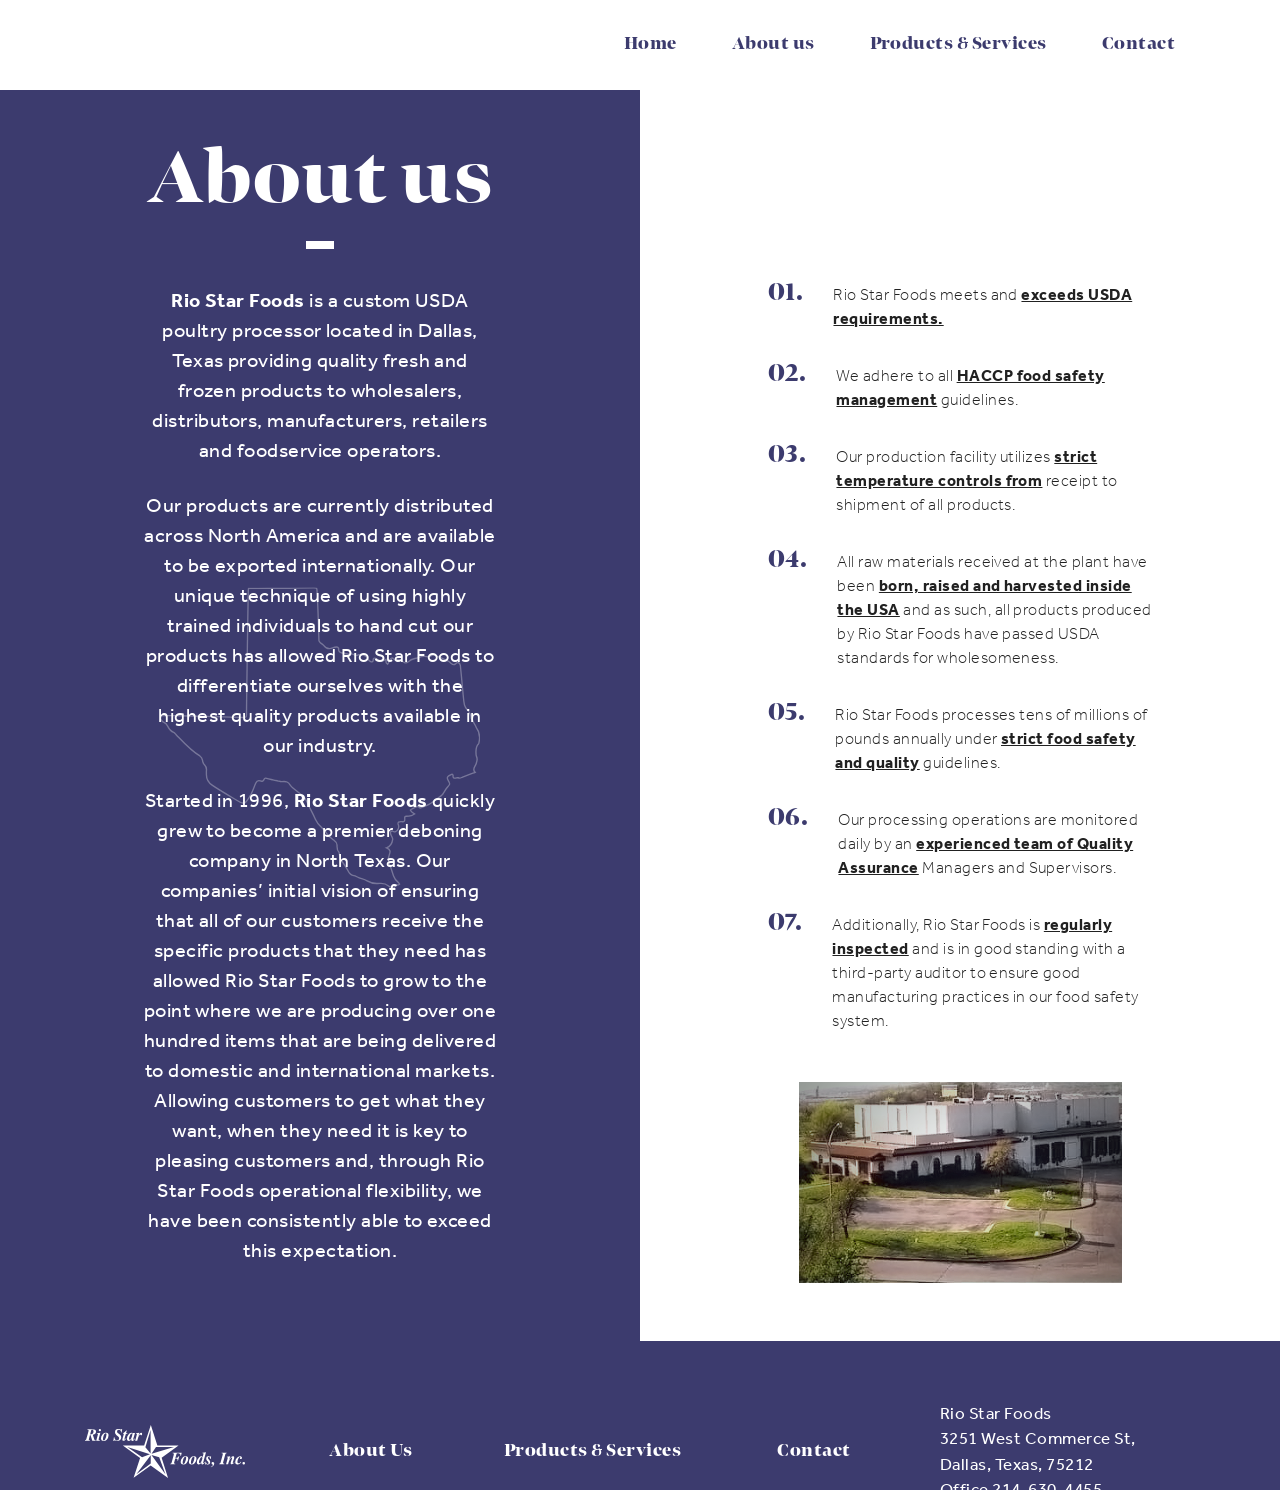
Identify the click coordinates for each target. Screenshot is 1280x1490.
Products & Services (958, 44)
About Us (370, 1451)
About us (773, 44)
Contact (1138, 44)
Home (650, 44)
